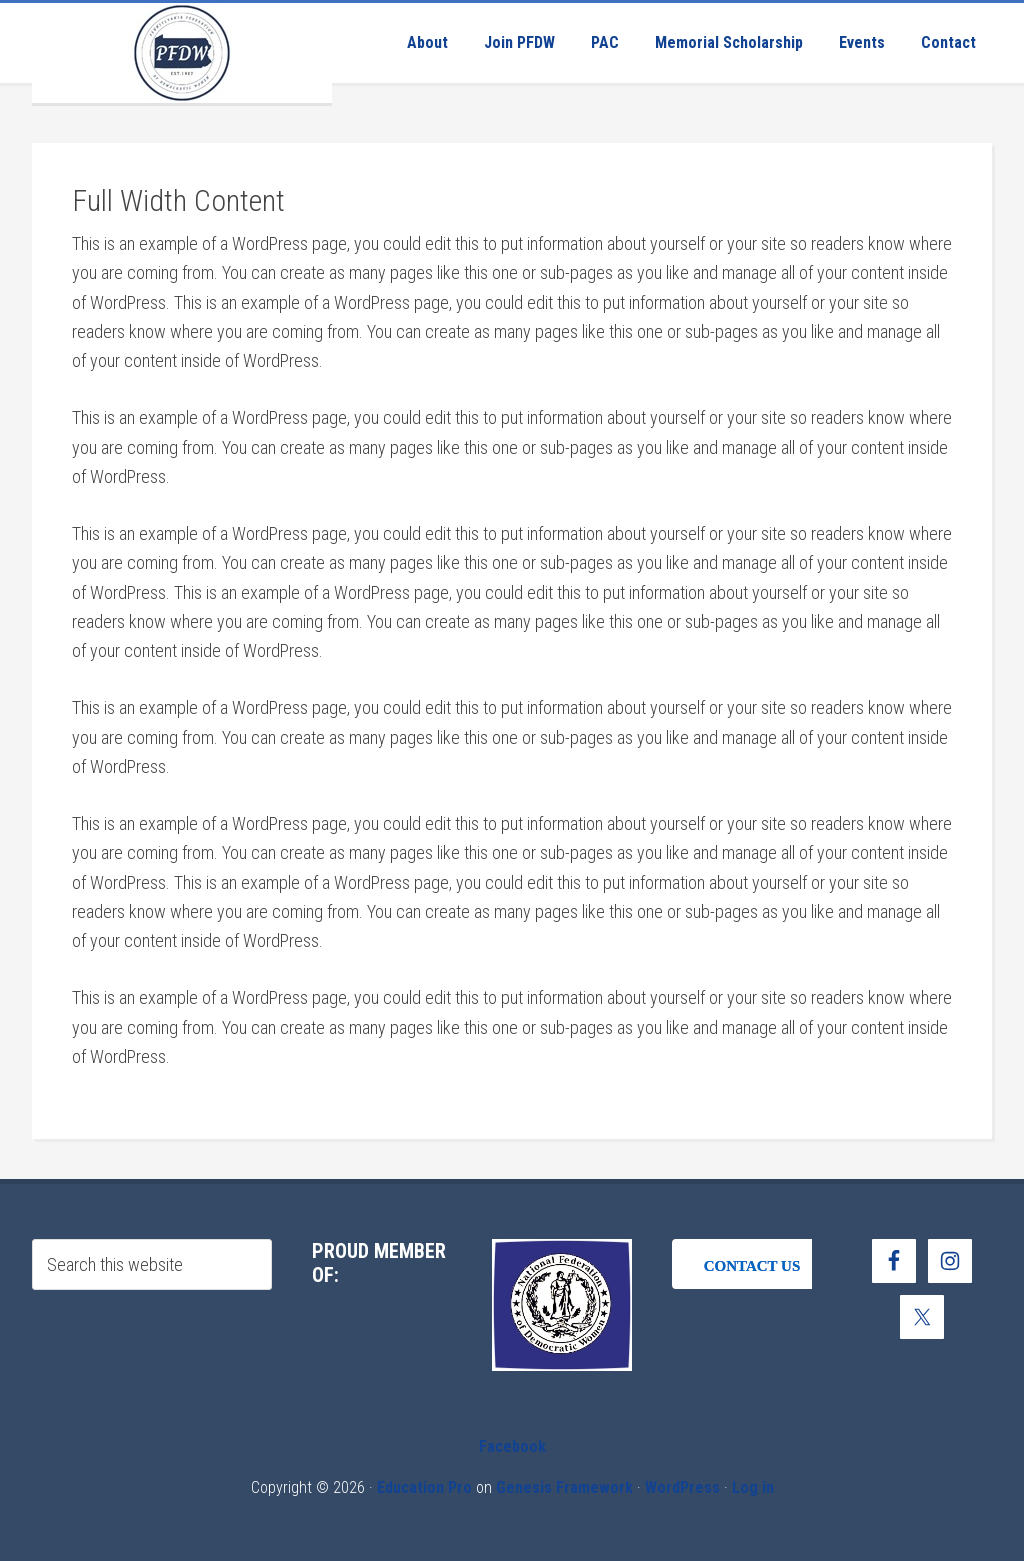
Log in (753, 1487)
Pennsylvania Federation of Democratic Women (182, 53)
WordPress (682, 1487)
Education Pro (424, 1487)
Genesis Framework (564, 1487)
